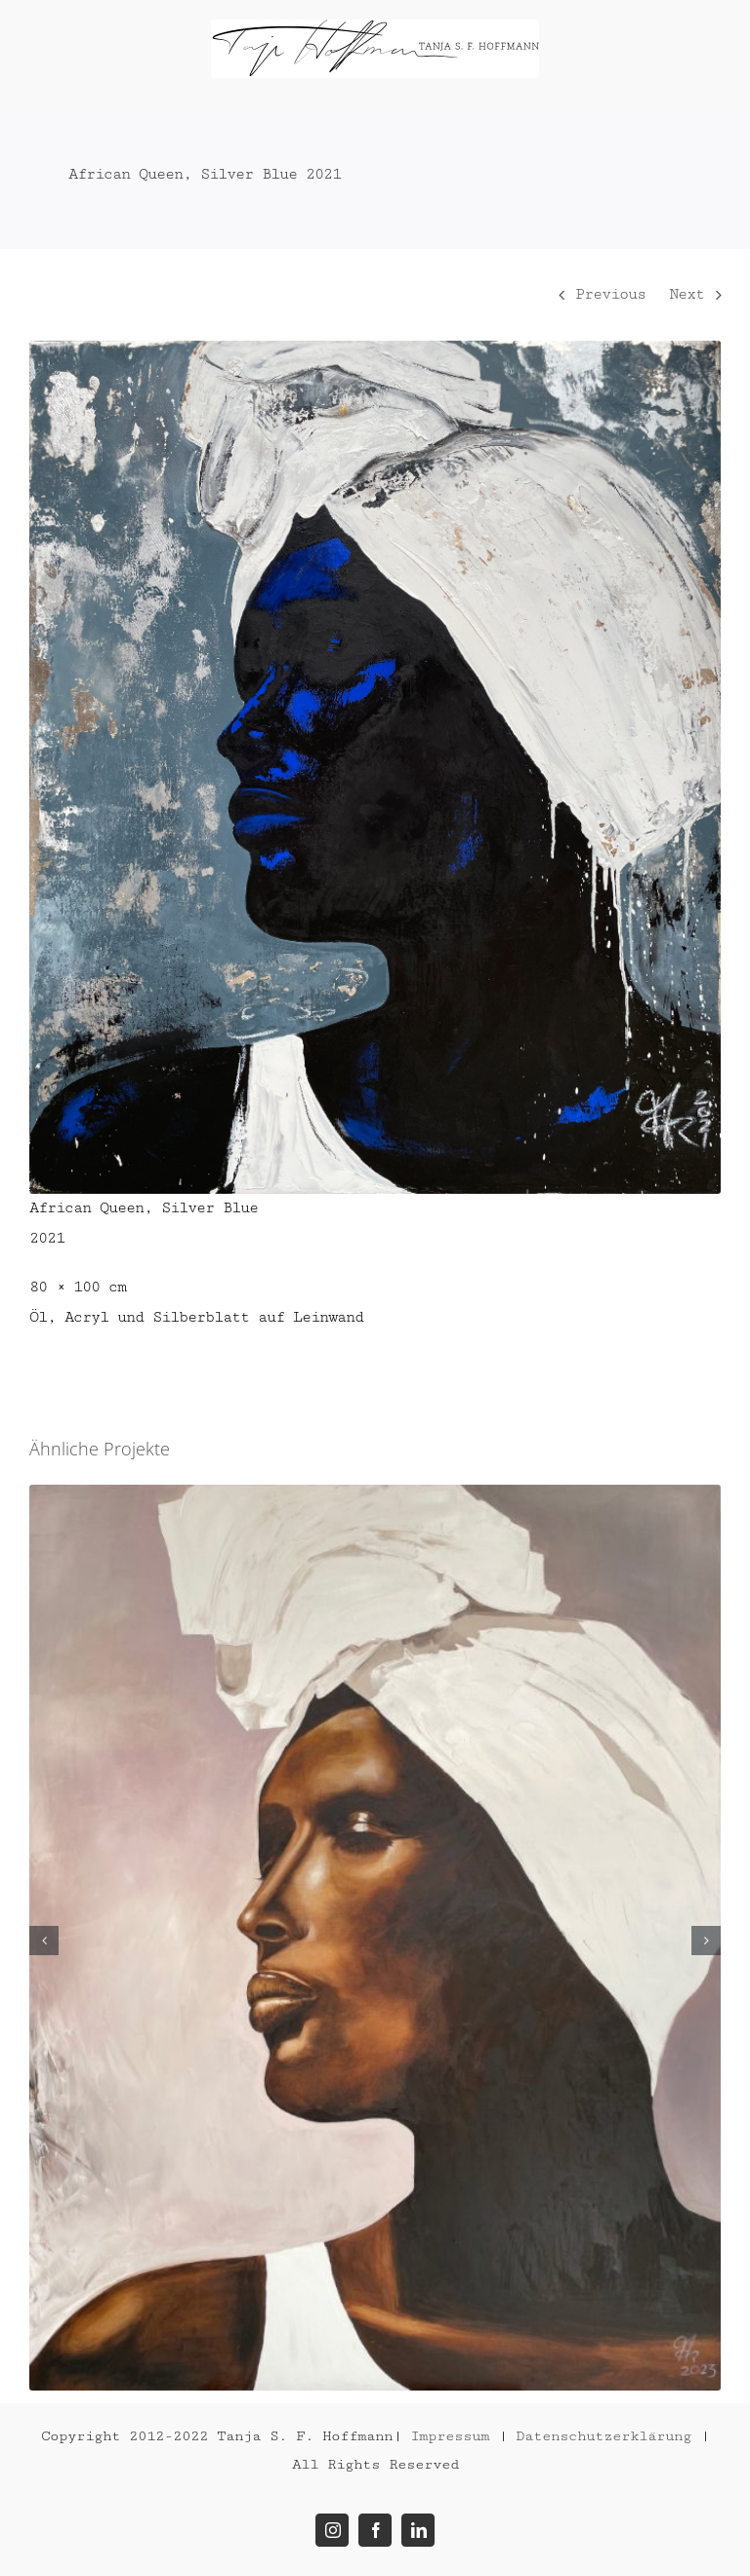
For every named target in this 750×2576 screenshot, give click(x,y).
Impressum (449, 2436)
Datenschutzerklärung (603, 2436)
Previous (610, 294)
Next (686, 294)
